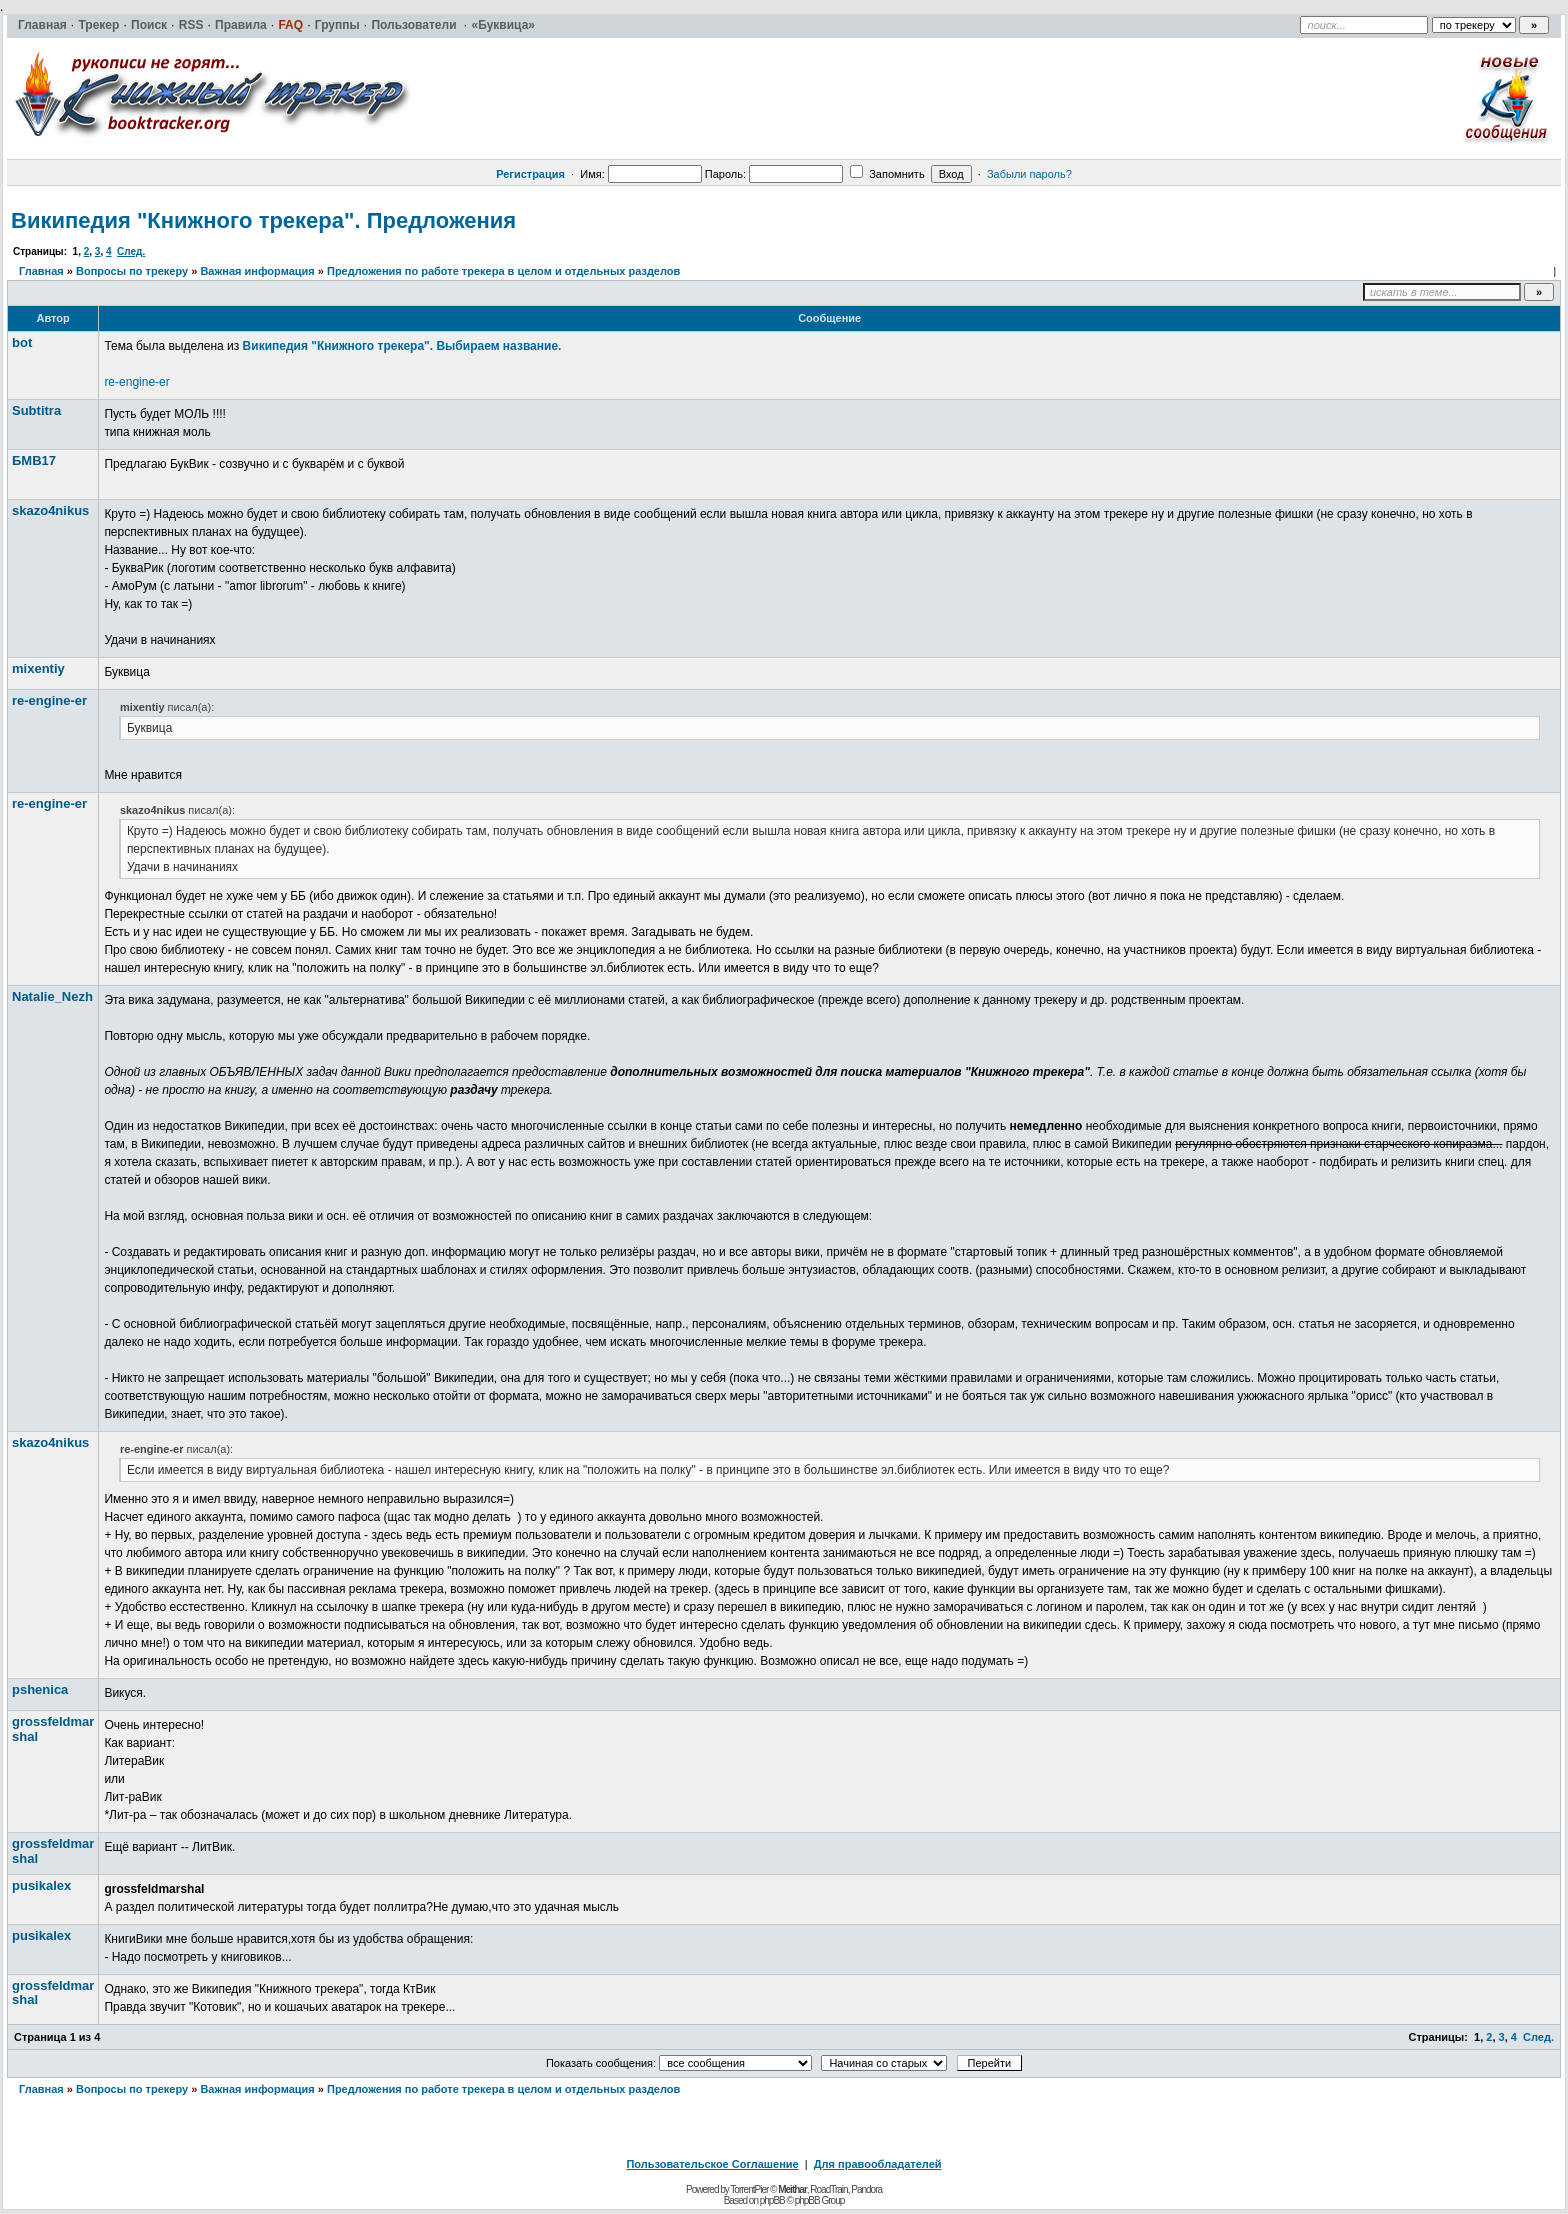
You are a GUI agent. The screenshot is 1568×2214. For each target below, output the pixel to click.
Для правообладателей (878, 2164)
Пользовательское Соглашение (712, 2164)
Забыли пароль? (1029, 174)
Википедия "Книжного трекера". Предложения (263, 220)
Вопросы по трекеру (132, 271)
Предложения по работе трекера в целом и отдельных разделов (503, 271)
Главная (41, 271)
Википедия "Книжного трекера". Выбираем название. (402, 346)
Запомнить (887, 174)
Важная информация (257, 271)
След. (131, 251)
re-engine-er (136, 382)
